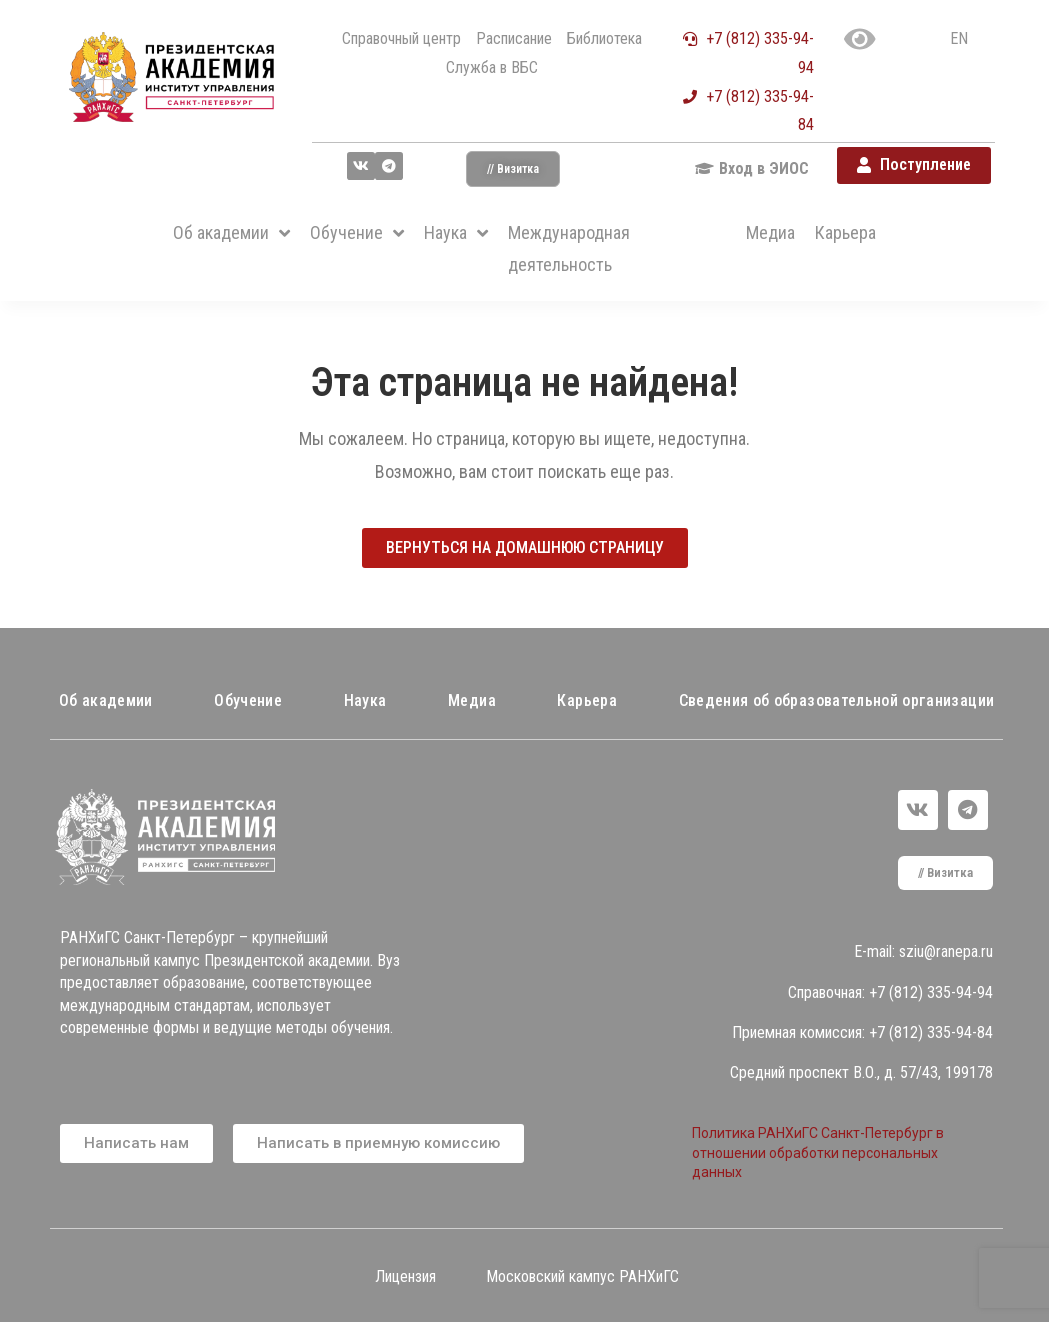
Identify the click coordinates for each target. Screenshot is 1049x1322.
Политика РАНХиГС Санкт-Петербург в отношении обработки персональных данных (818, 1152)
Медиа (472, 700)
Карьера (586, 700)
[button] (513, 169)
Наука (365, 700)
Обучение (248, 700)
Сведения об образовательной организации (837, 700)
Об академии (106, 700)
